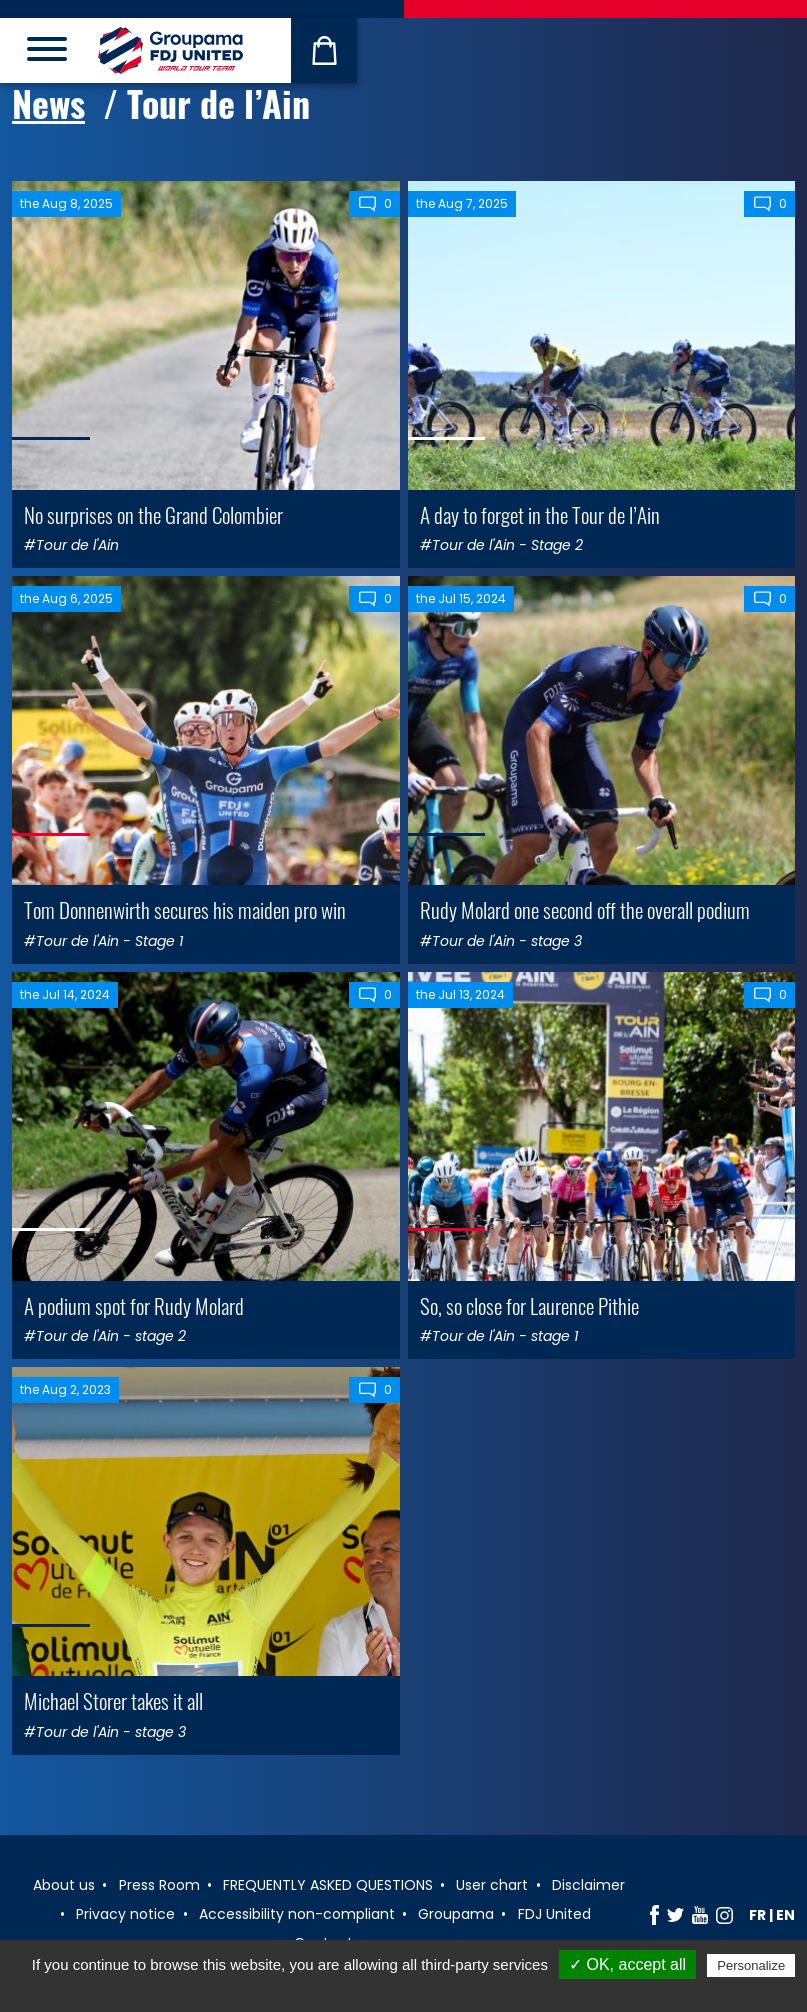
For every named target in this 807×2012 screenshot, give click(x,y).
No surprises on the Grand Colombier (153, 514)
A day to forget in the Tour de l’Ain (540, 514)
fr (757, 1915)
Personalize (751, 1965)
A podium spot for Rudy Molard (134, 1305)
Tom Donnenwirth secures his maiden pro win (185, 909)
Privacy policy (414, 1991)
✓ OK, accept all (627, 1964)
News (48, 103)
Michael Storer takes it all (113, 1700)
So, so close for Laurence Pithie (529, 1305)
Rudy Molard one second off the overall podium (585, 909)
